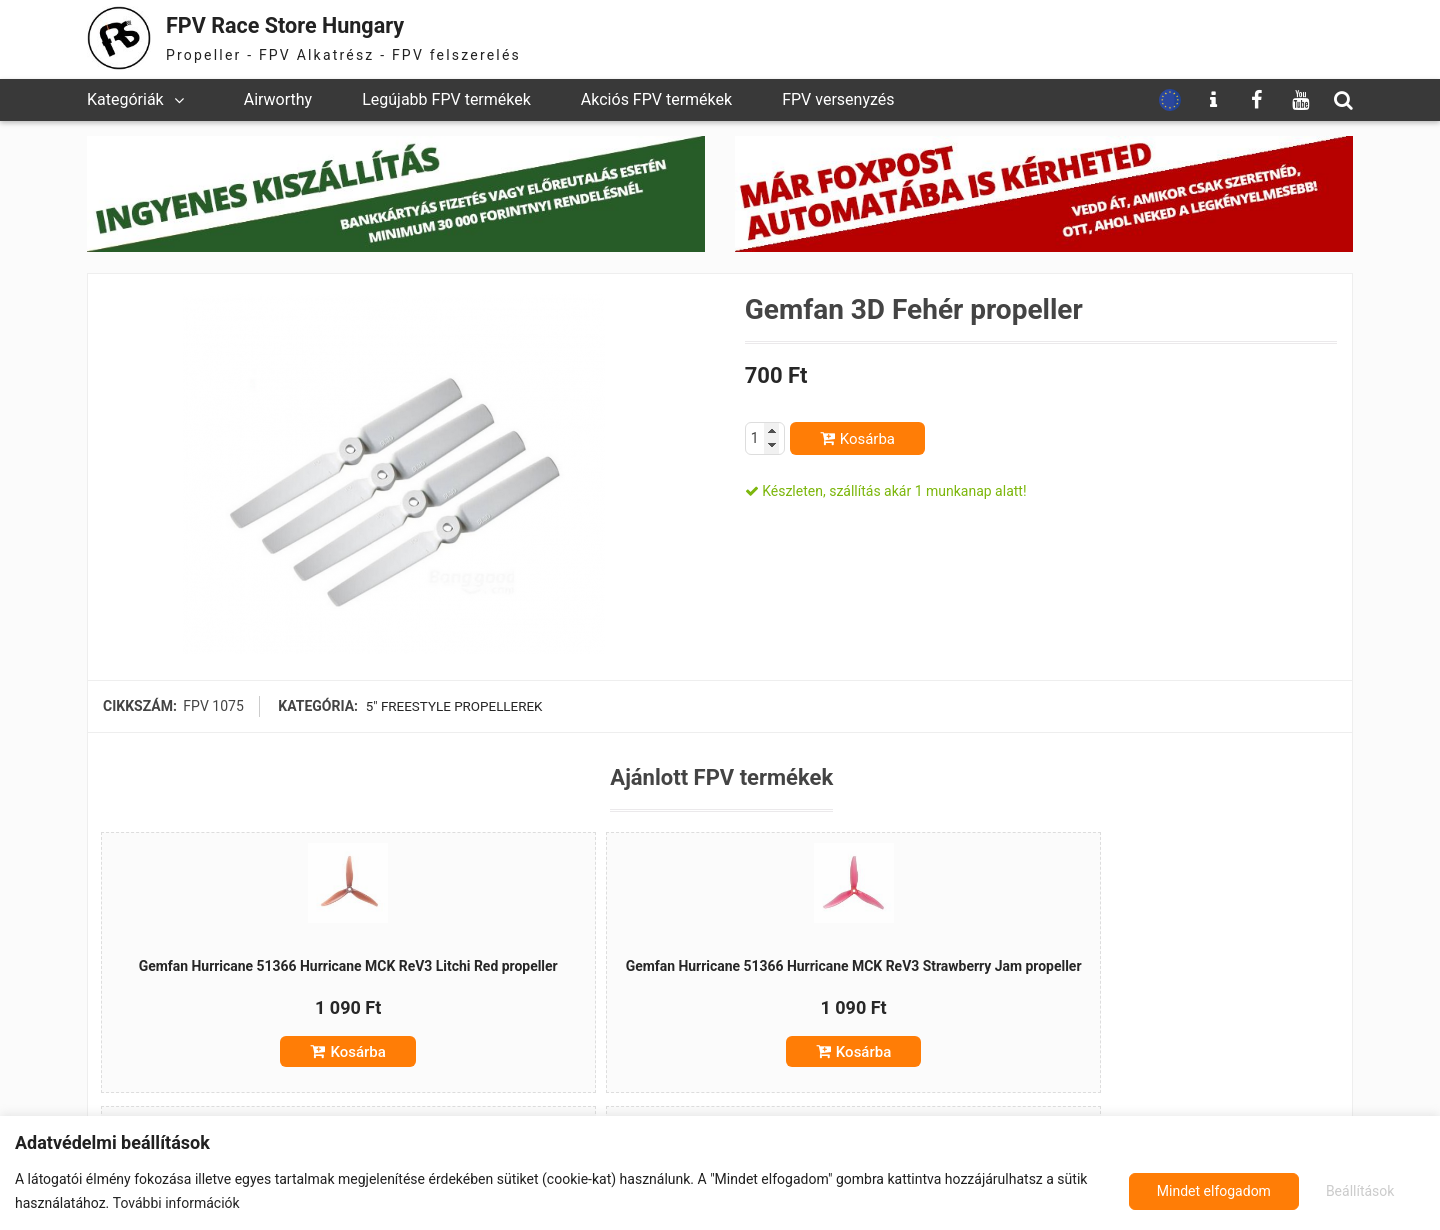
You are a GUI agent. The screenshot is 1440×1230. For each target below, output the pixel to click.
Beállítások (1188, 1191)
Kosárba (867, 439)
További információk (176, 1203)
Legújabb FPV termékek (446, 99)
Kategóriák (125, 99)
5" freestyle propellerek (454, 706)
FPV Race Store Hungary (304, 24)
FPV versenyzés (838, 99)
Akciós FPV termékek (656, 99)
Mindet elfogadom (1340, 1191)
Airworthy (278, 99)
